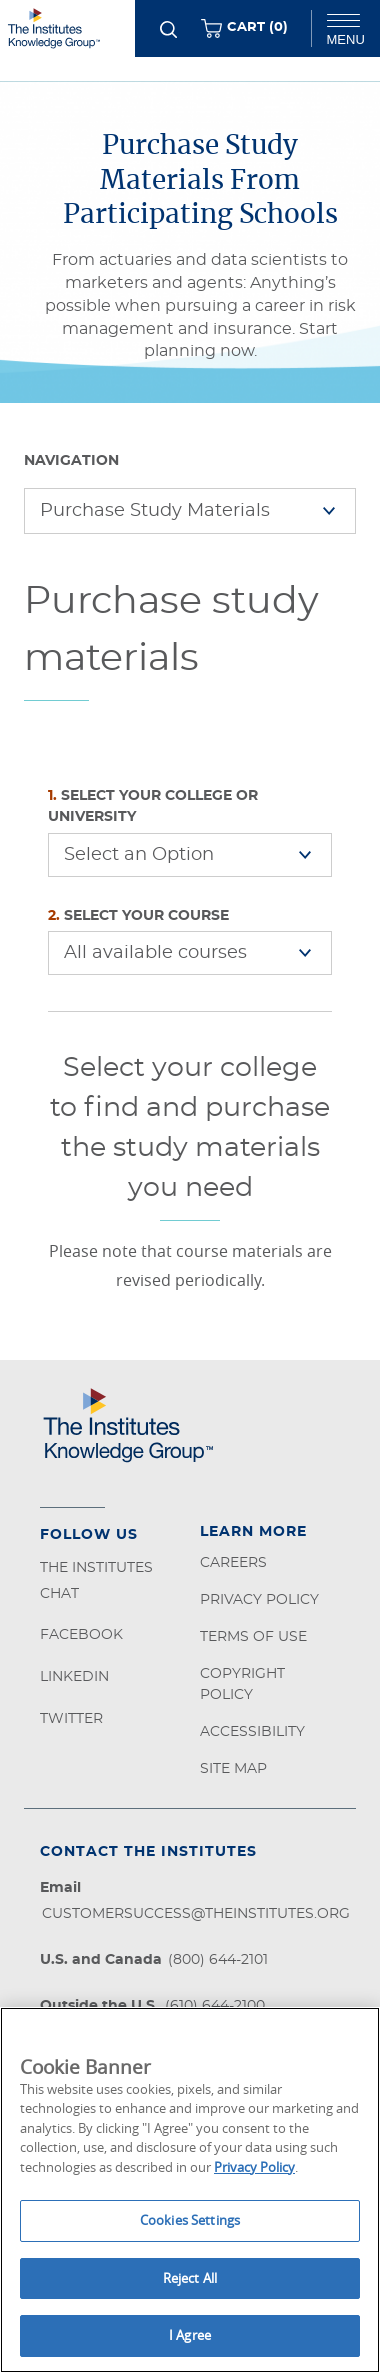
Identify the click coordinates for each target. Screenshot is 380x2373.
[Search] (168, 29)
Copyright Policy (242, 1684)
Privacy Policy (259, 1600)
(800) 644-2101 (218, 1960)
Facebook (81, 1635)
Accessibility (252, 1732)
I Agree (190, 2335)
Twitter (71, 1719)
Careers (233, 1563)
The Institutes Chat (96, 1581)
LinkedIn (74, 1677)
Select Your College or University (153, 806)
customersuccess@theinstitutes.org (196, 1914)
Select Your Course (138, 916)
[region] (190, 2190)
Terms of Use (253, 1637)
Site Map (233, 1769)
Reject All (190, 2278)
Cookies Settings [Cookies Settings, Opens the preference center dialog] (190, 2220)
